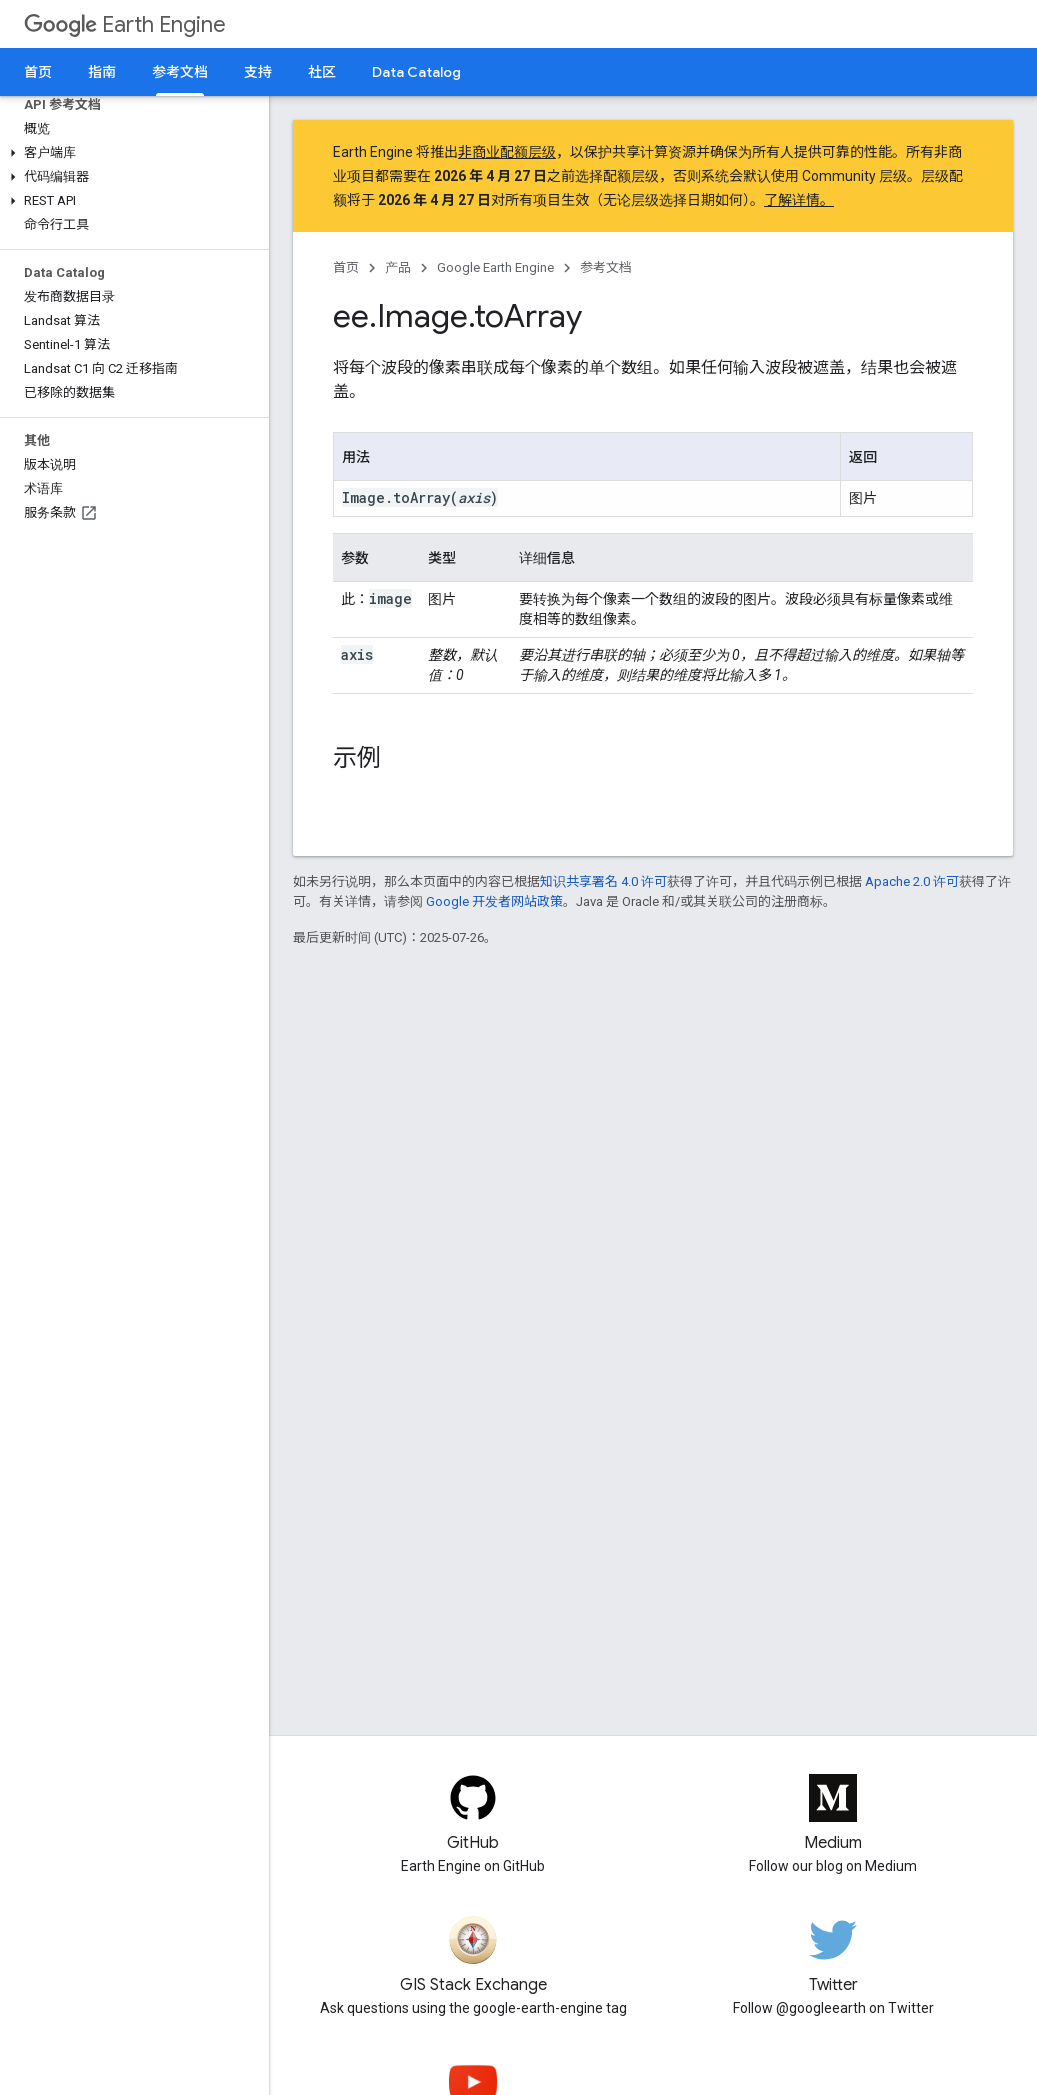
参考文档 (606, 267)
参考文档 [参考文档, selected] (180, 72)
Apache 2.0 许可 (912, 881)
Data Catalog (416, 72)
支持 (258, 72)
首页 (38, 72)
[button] (130, 153)
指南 (102, 72)
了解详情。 (799, 200)
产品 (398, 267)
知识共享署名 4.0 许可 (603, 881)
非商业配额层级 (507, 152)
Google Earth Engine (495, 267)
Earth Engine (125, 24)
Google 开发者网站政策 (494, 901)
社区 (322, 72)
